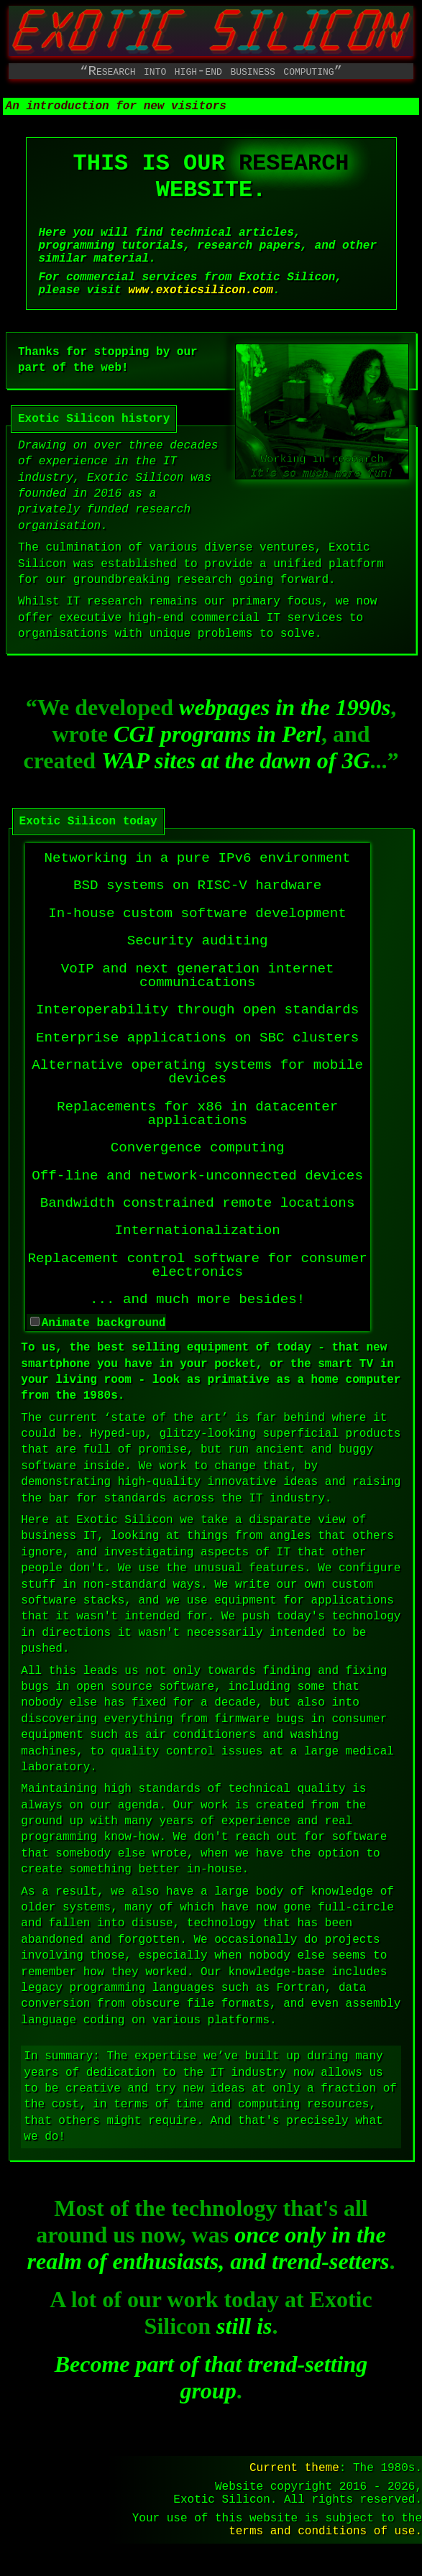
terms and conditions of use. (325, 2562)
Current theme (294, 2488)
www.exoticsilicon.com (200, 318)
